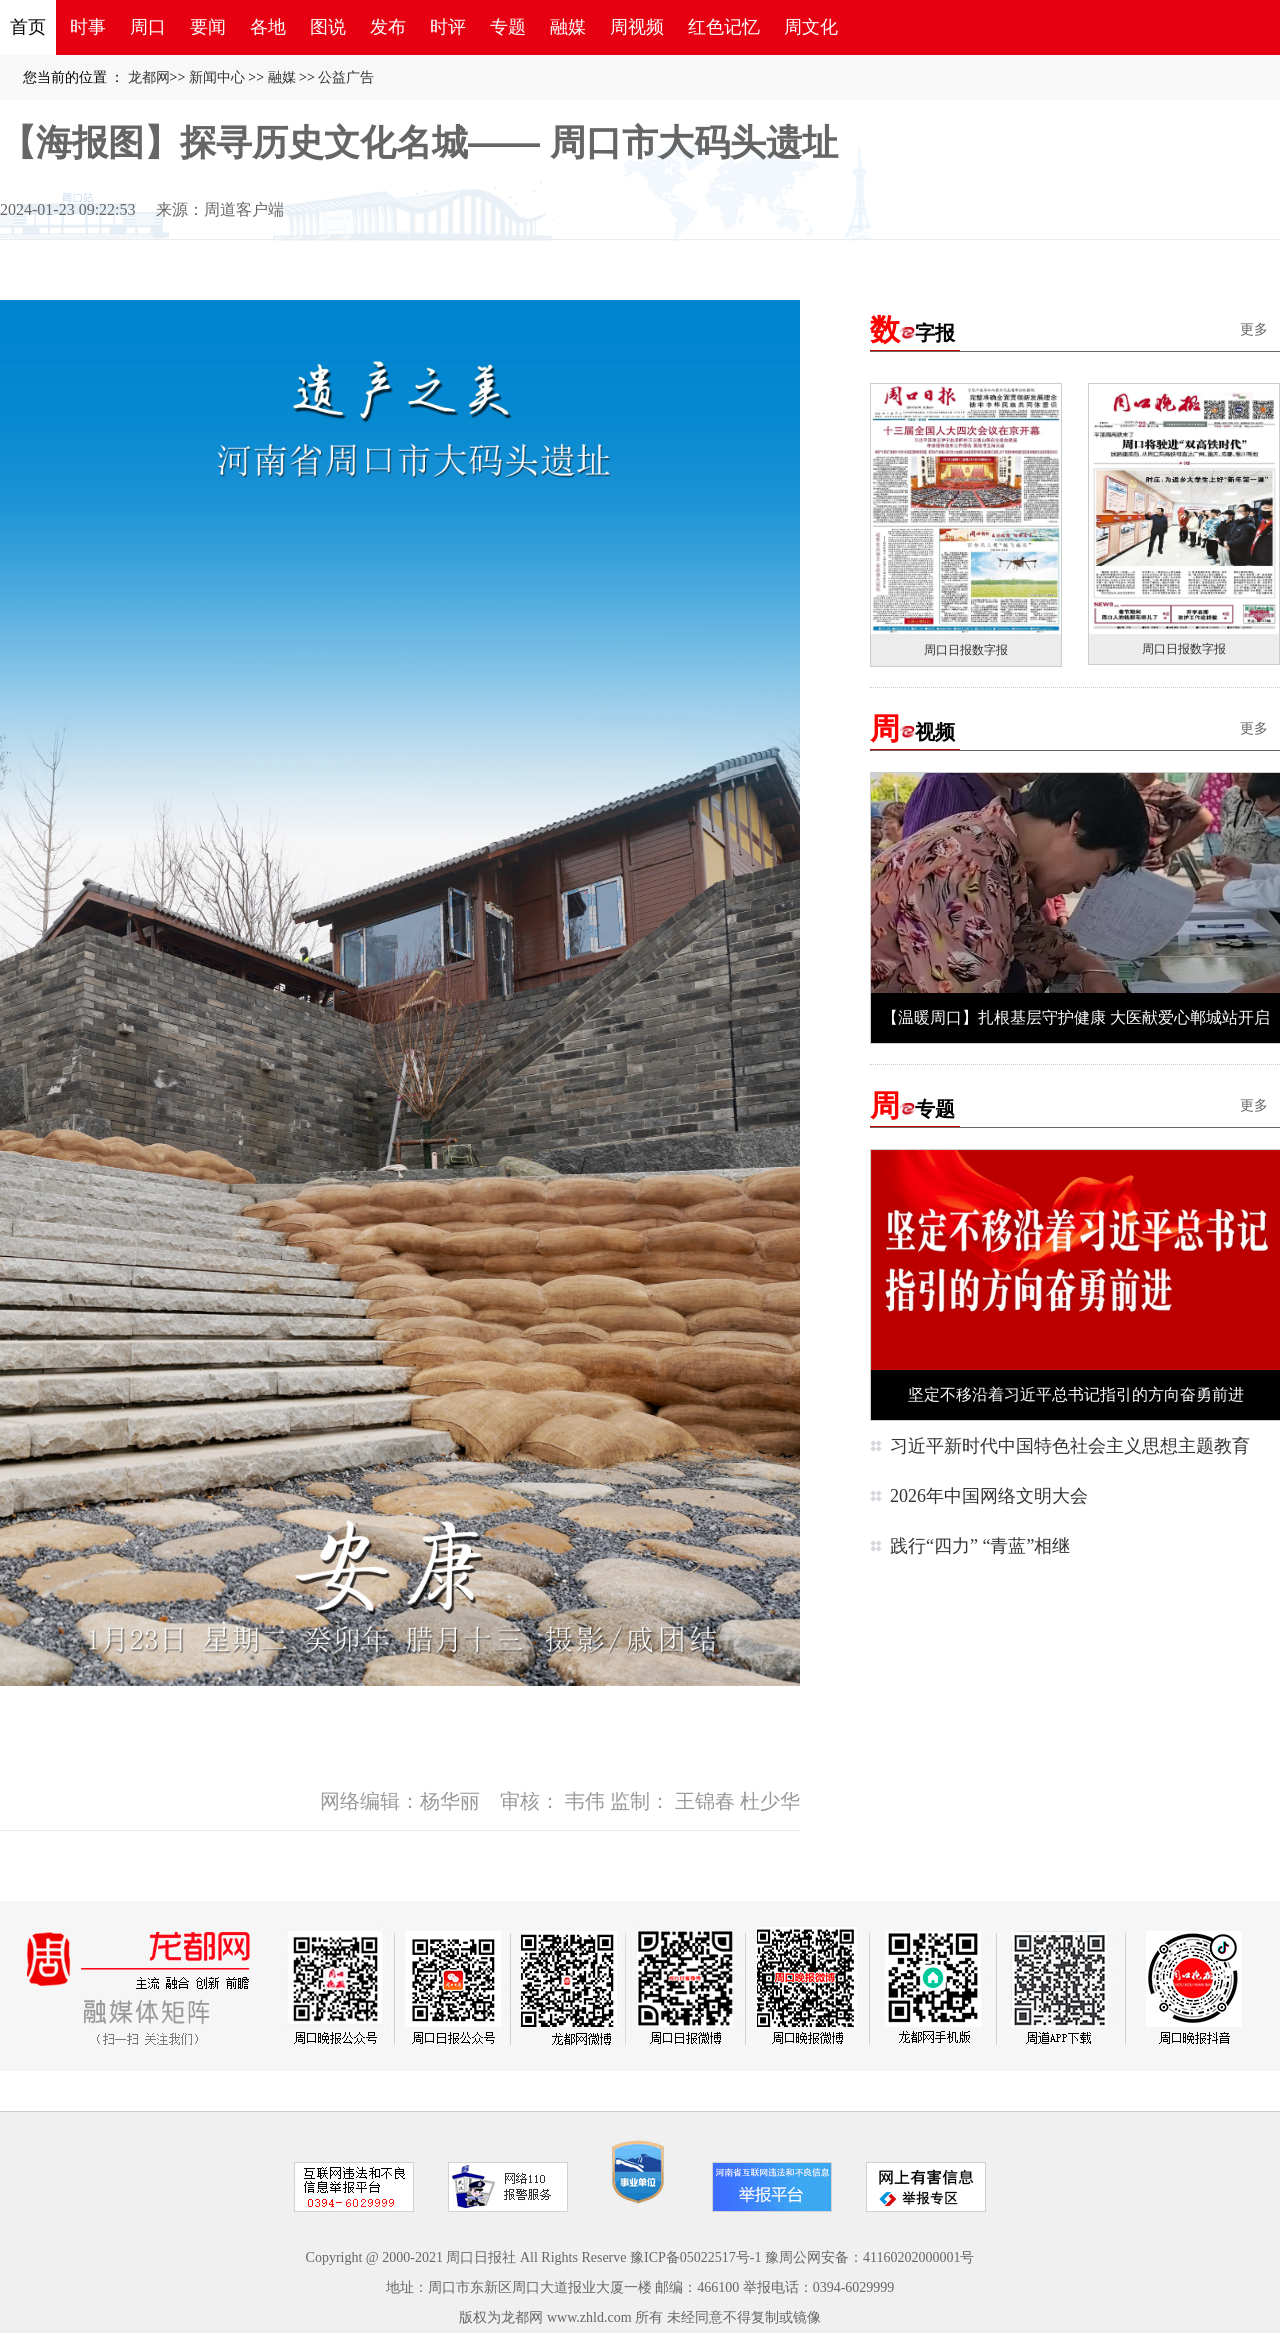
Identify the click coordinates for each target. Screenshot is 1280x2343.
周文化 (811, 27)
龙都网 (149, 77)
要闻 (208, 27)
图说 (328, 27)
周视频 (637, 27)
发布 (388, 27)
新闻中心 (217, 77)
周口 (148, 27)
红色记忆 (724, 27)
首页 (28, 27)
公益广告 (346, 77)
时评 (448, 27)
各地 (268, 27)
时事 (88, 27)
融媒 (568, 27)
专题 (508, 27)
